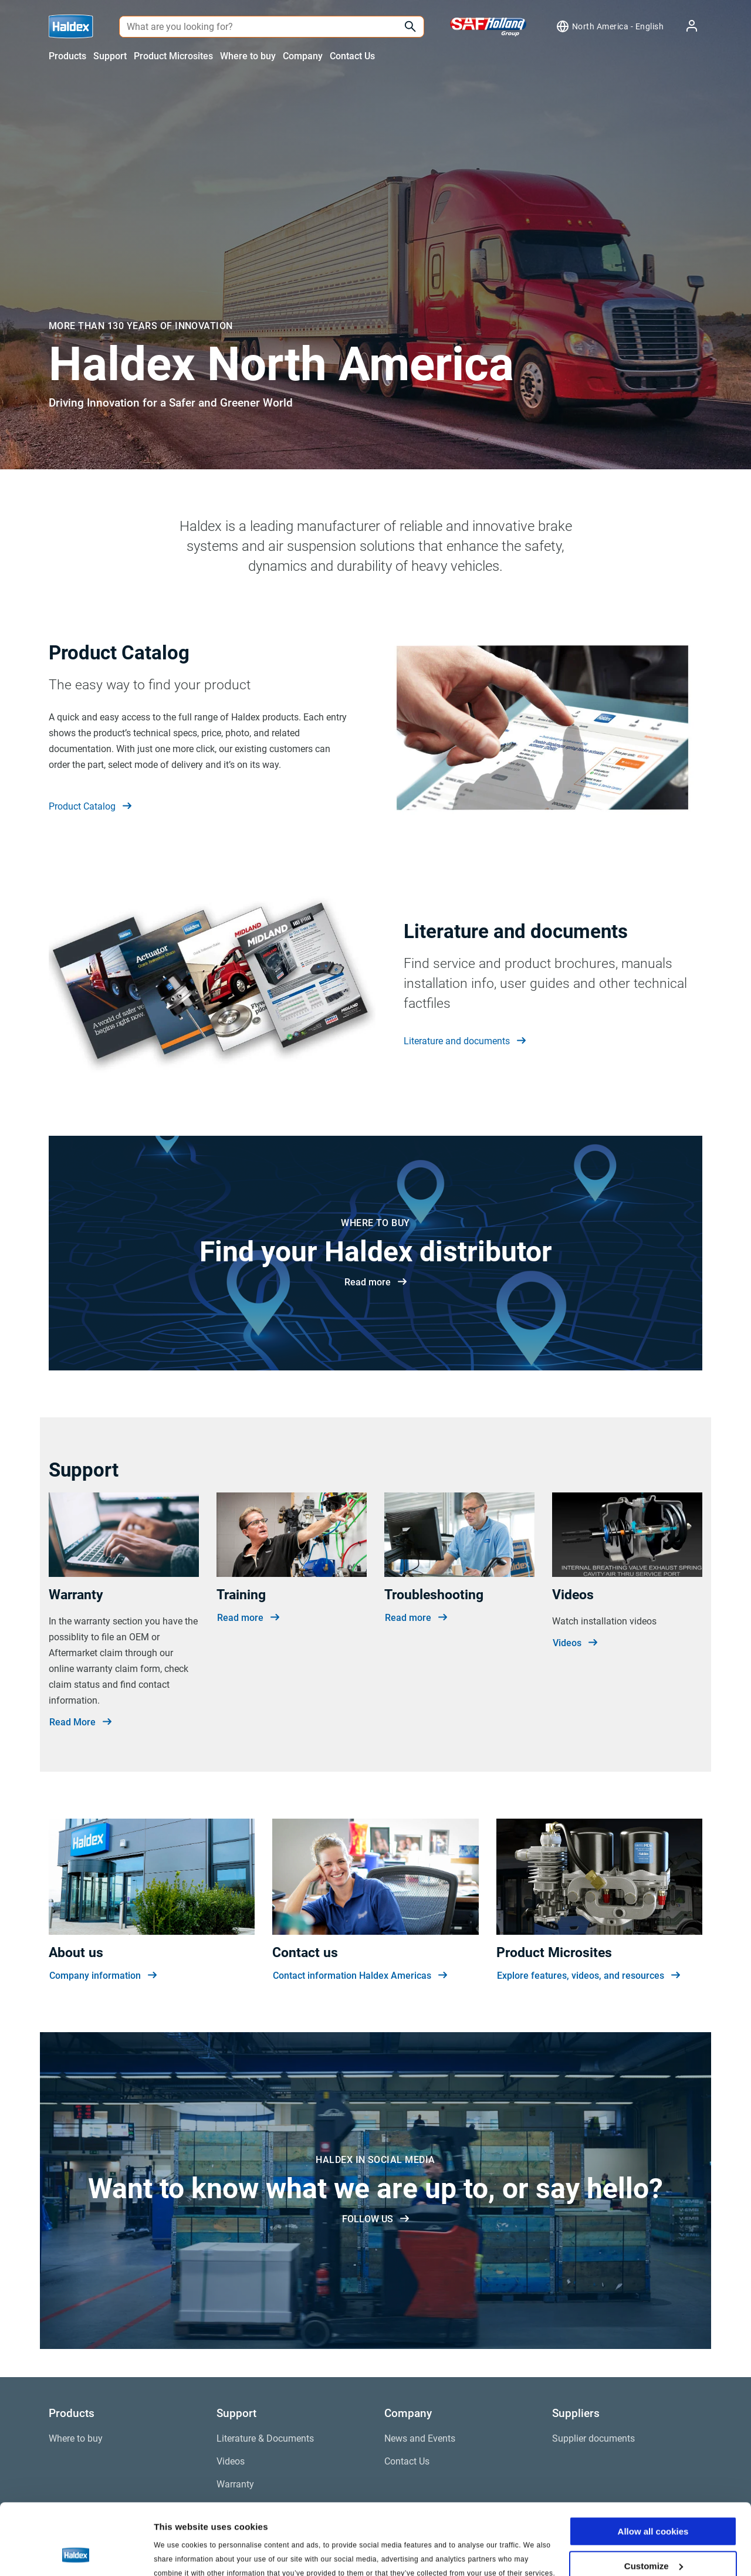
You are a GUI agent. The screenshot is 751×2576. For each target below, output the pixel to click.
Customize (653, 2499)
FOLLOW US (375, 2219)
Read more (375, 1282)
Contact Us (352, 56)
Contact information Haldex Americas (360, 1976)
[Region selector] (609, 26)
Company (303, 56)
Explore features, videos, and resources (588, 1976)
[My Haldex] (684, 26)
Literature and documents (465, 1041)
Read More (80, 1722)
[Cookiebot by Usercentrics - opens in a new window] (76, 2553)
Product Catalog (90, 806)
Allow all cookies (653, 2465)
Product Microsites (173, 56)
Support (110, 56)
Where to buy (248, 56)
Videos (575, 1643)
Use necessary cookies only (653, 2533)
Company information (103, 1976)
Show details (181, 2553)
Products (67, 56)
